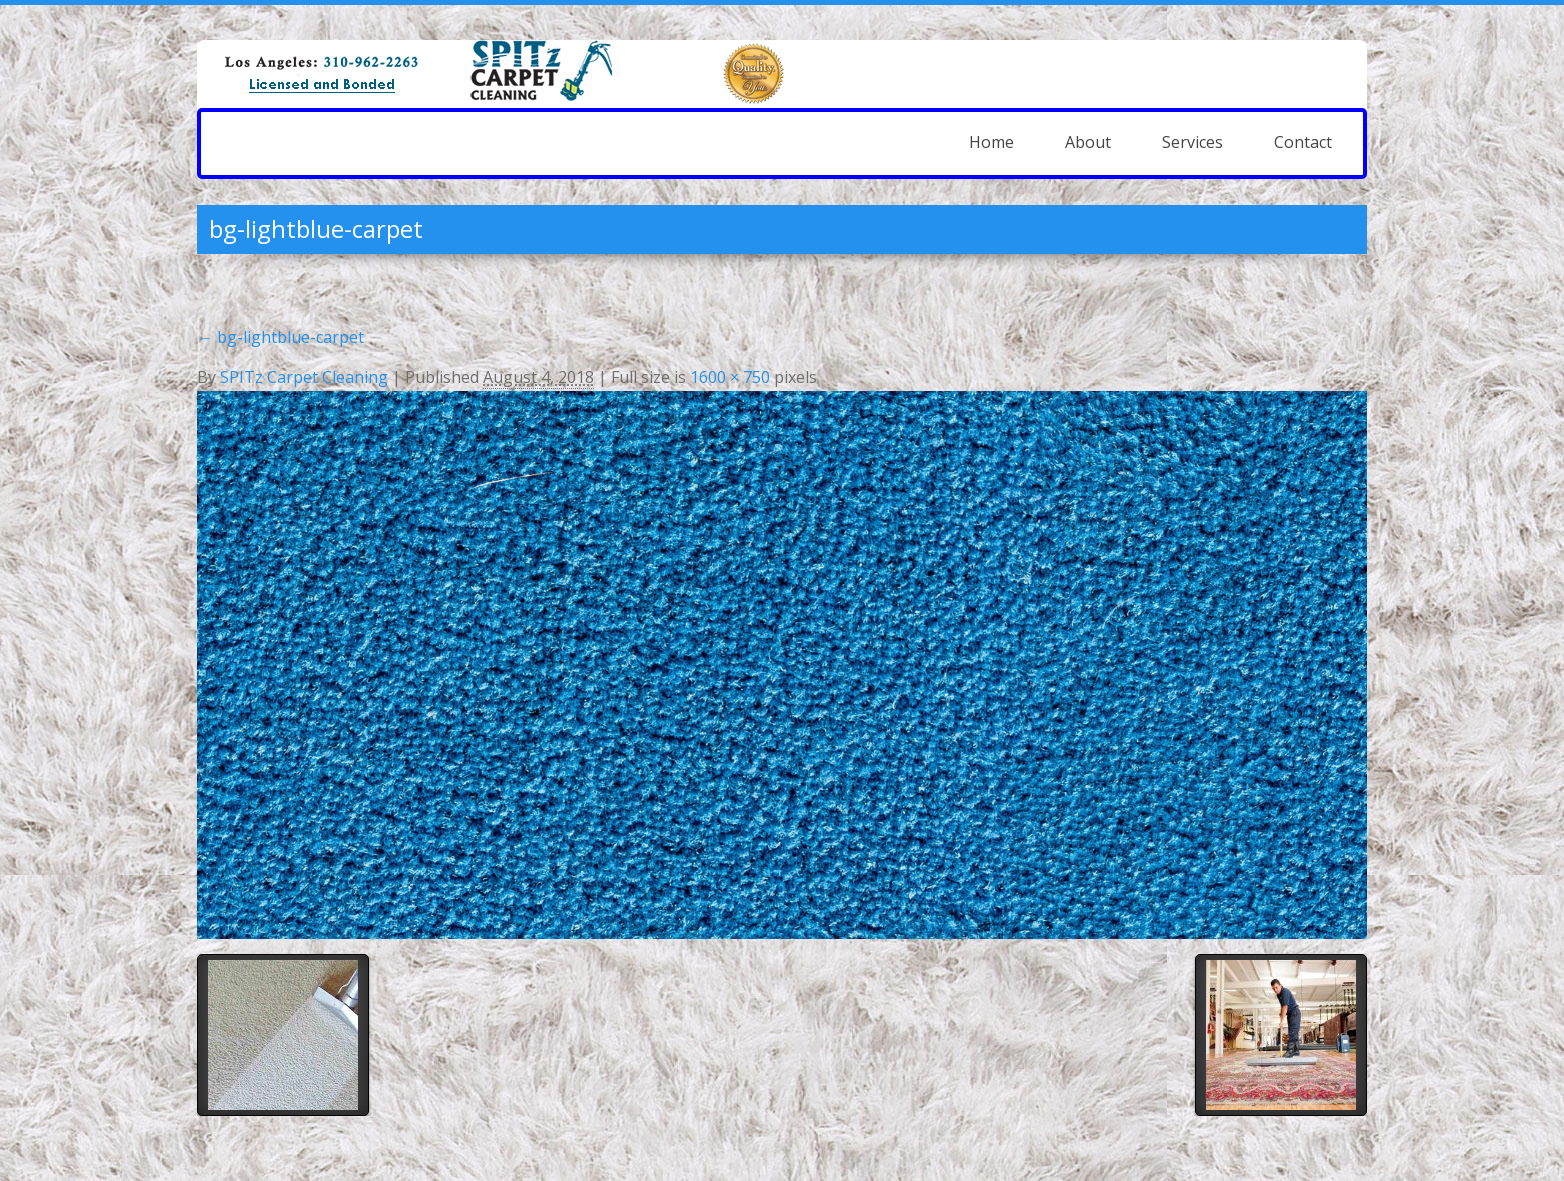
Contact (1303, 142)
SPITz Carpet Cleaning (304, 377)
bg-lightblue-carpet (280, 337)
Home (991, 142)
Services (1192, 142)
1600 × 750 (730, 377)
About (1088, 142)
